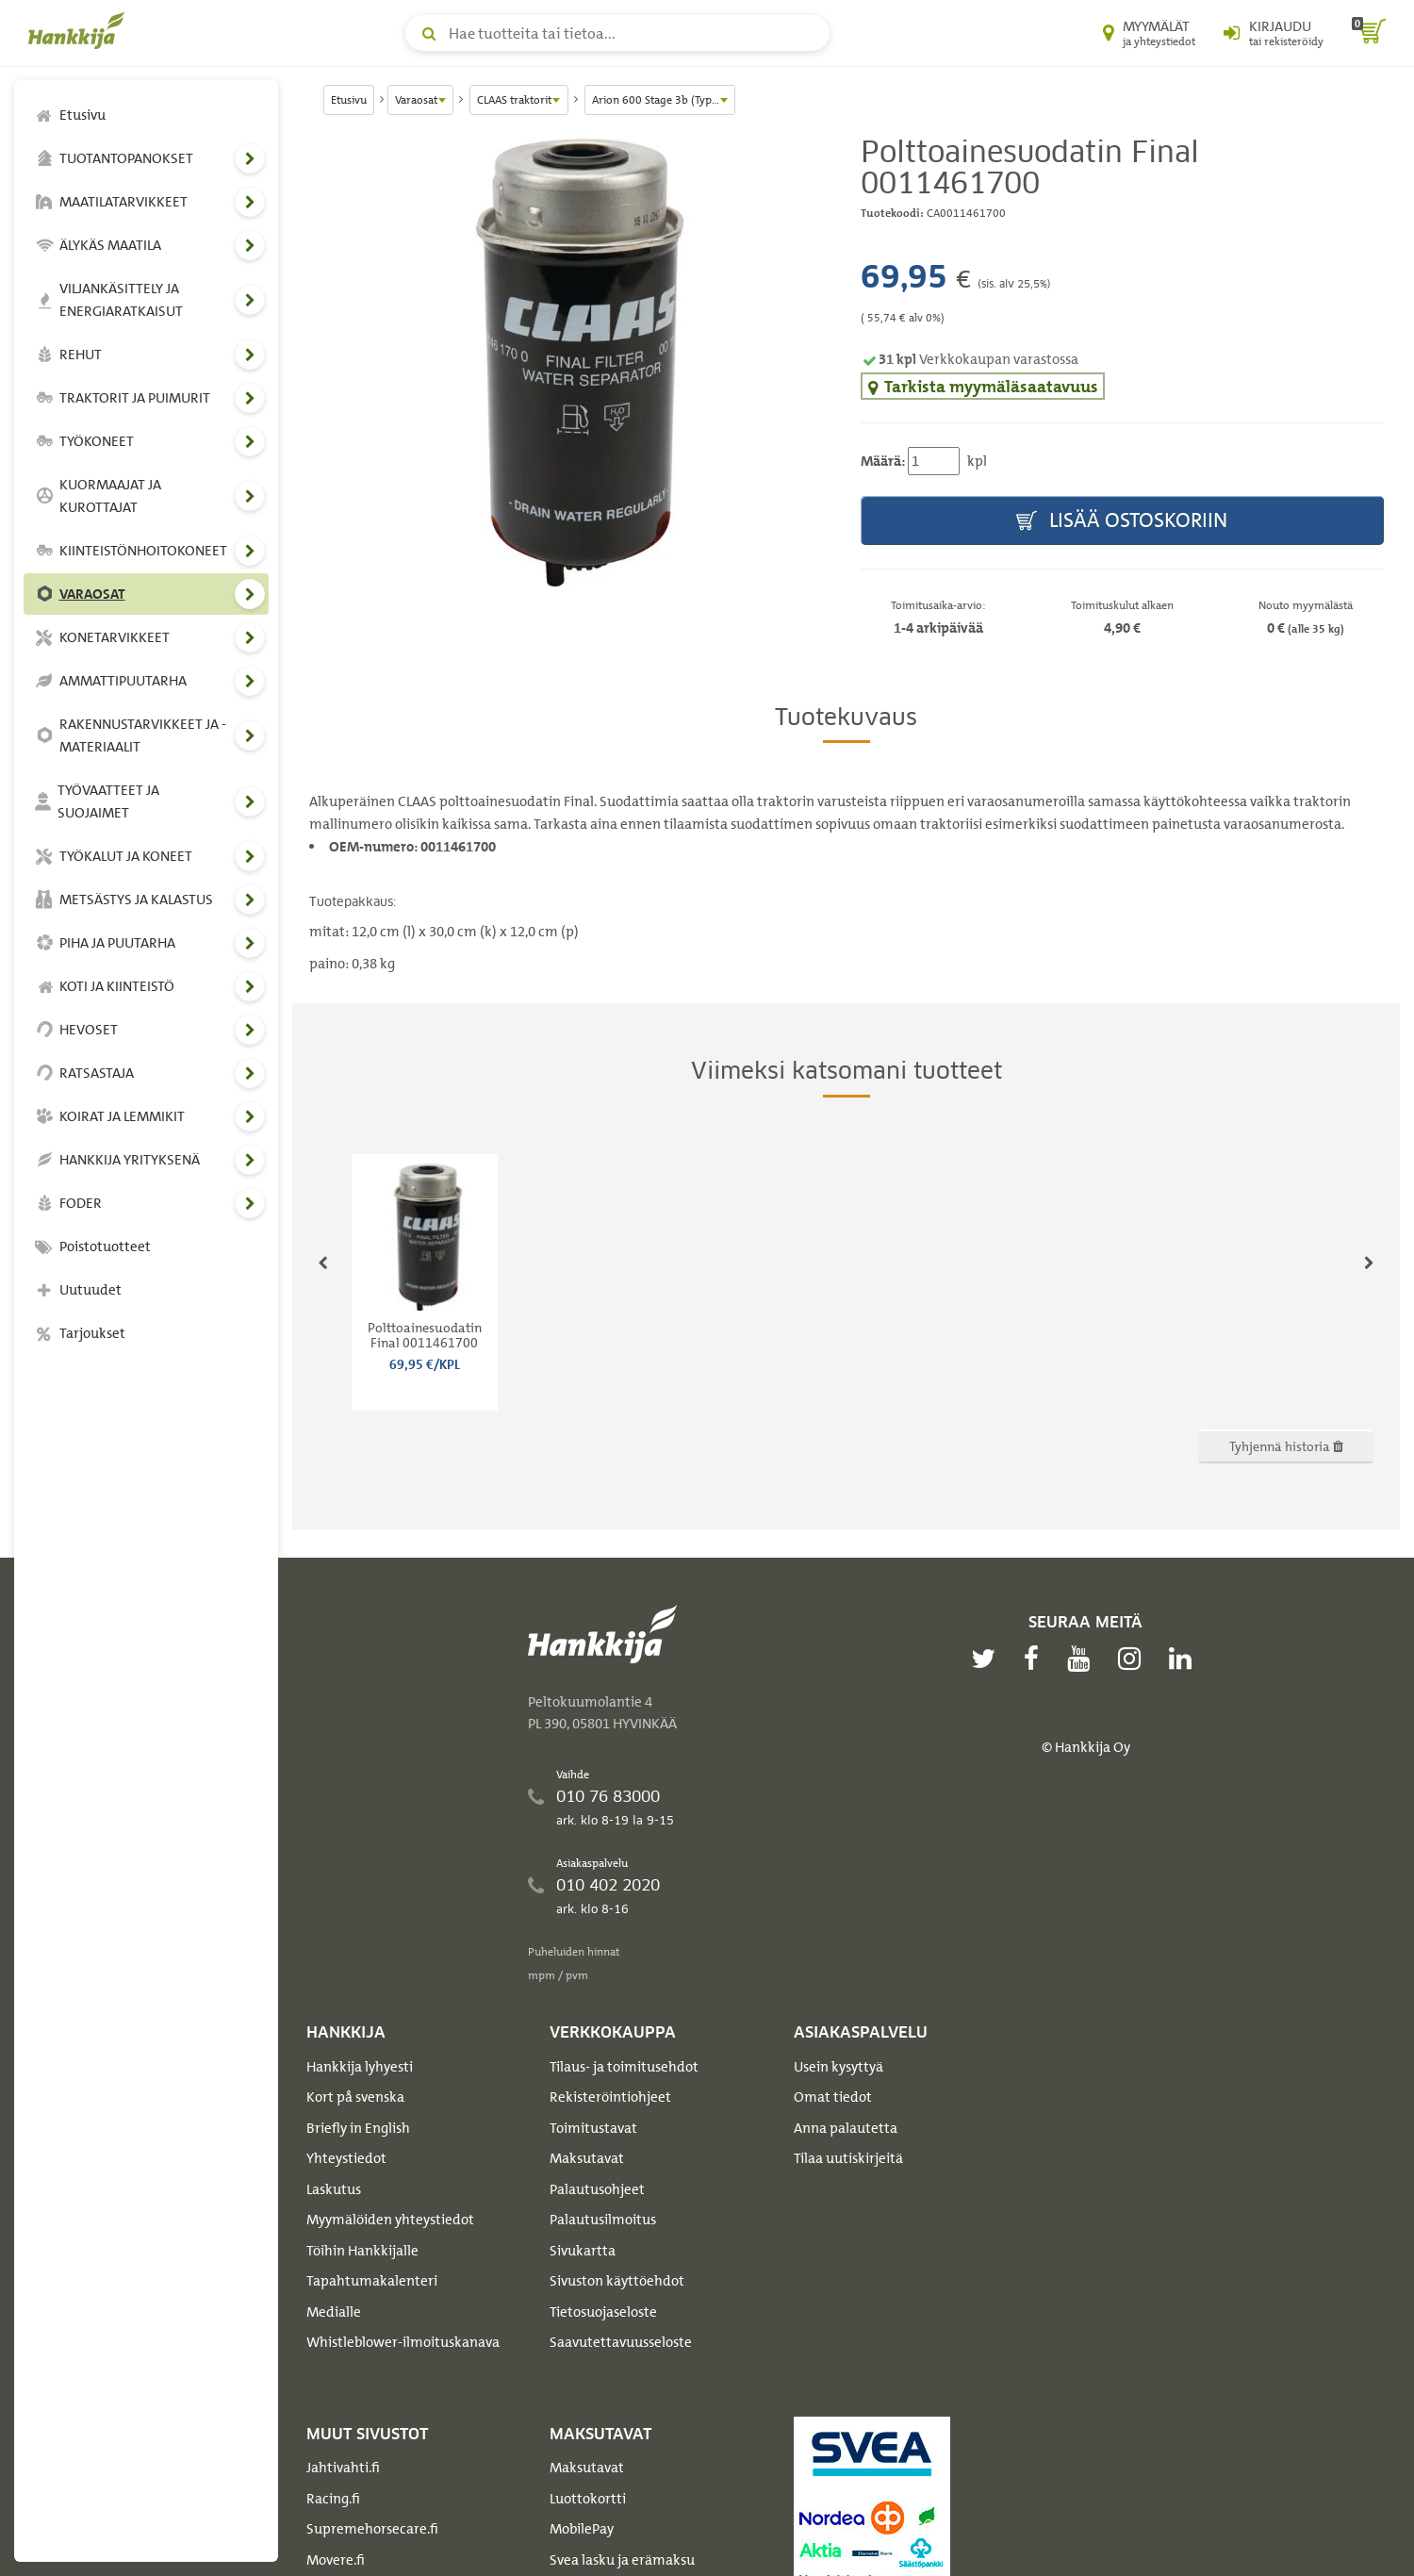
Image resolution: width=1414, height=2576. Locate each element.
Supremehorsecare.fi (372, 2528)
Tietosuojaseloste (603, 2312)
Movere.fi (335, 2560)
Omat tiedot (833, 2097)
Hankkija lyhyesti (359, 2066)
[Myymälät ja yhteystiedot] (1149, 33)
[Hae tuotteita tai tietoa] (617, 33)
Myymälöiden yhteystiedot (390, 2219)
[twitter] (988, 1658)
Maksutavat (587, 2158)
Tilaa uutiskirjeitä (848, 2158)
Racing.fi (333, 2498)
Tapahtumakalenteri (371, 2280)
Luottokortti (588, 2498)
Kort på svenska (355, 2097)
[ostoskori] (1369, 33)
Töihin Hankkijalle (362, 2250)
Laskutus (333, 2189)
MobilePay (582, 2528)
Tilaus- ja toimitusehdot (624, 2066)
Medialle (333, 2312)
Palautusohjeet (597, 2189)
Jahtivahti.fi (343, 2467)
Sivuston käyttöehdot (617, 2280)
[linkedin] (1185, 1658)
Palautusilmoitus (603, 2219)
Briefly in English (358, 2128)
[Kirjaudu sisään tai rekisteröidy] (1274, 33)
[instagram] (1134, 1658)
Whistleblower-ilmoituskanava (403, 2342)
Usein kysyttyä (838, 2066)
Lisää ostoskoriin (1121, 521)
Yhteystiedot (346, 2158)
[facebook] (1036, 1658)
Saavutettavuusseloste (621, 2342)
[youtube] (1083, 1658)
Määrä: (883, 461)
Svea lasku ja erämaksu (622, 2560)
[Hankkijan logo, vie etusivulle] (80, 30)
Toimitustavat (593, 2128)
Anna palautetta (845, 2128)
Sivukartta (583, 2250)
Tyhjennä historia (1286, 1446)
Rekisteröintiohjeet (610, 2097)
